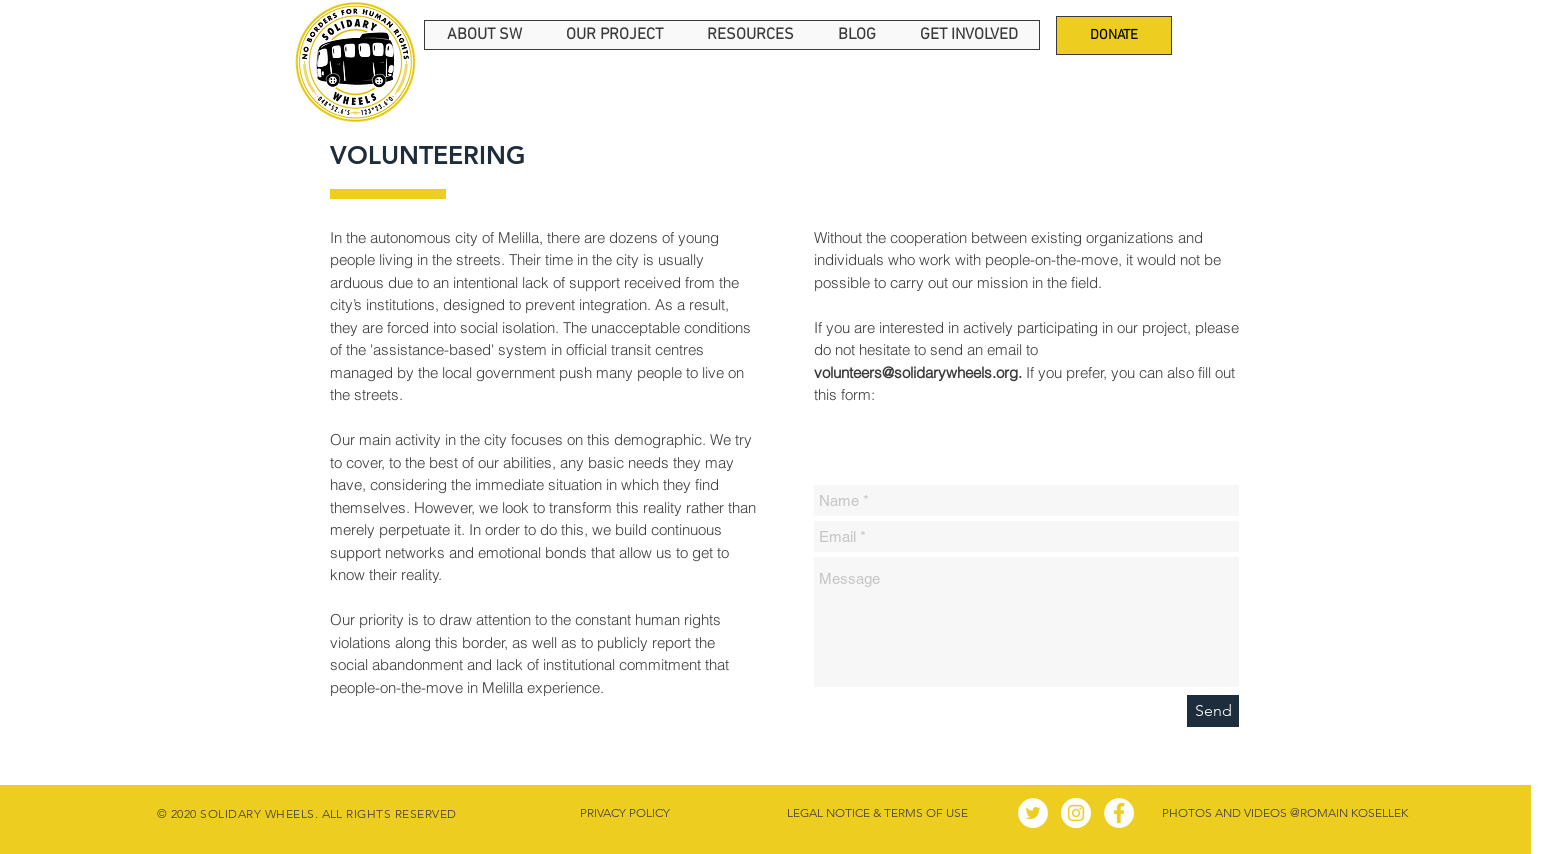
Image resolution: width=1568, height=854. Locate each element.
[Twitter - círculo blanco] (1033, 813)
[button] (484, 35)
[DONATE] (1114, 35)
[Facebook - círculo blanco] (1119, 813)
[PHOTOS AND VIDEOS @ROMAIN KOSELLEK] (1284, 813)
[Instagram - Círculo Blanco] (1076, 813)
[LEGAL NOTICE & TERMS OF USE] (877, 813)
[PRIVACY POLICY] (624, 813)
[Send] (1213, 711)
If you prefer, (962, 372)
